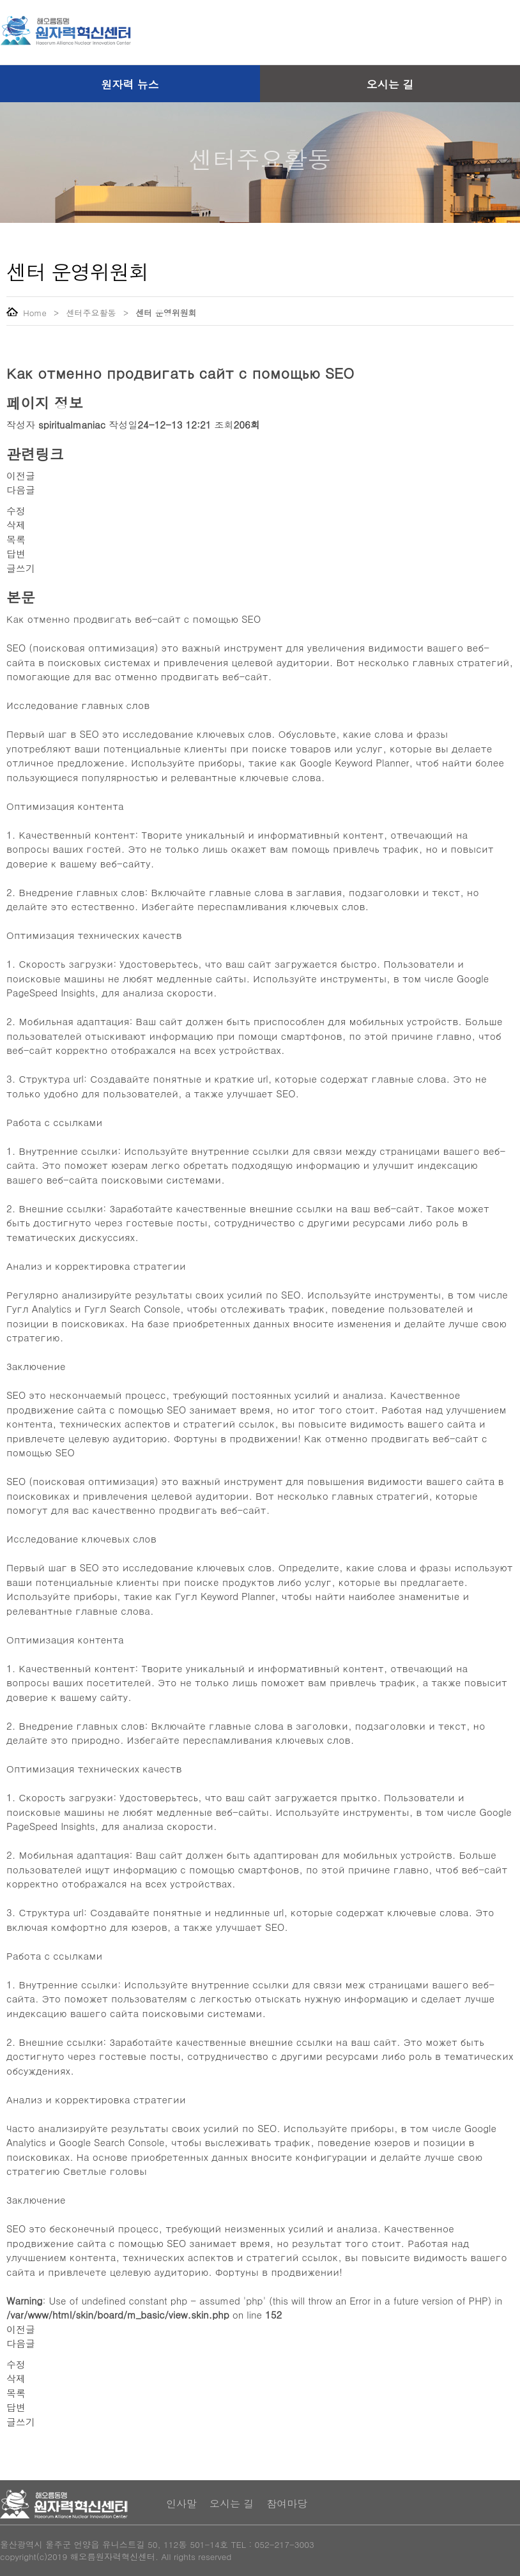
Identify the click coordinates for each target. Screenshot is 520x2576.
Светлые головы (105, 2170)
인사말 (181, 2503)
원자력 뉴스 (130, 84)
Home (26, 313)
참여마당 (286, 2503)
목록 (16, 539)
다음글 (20, 489)
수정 (16, 510)
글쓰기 (20, 568)
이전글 (20, 475)
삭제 (16, 524)
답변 (16, 553)
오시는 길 (390, 84)
